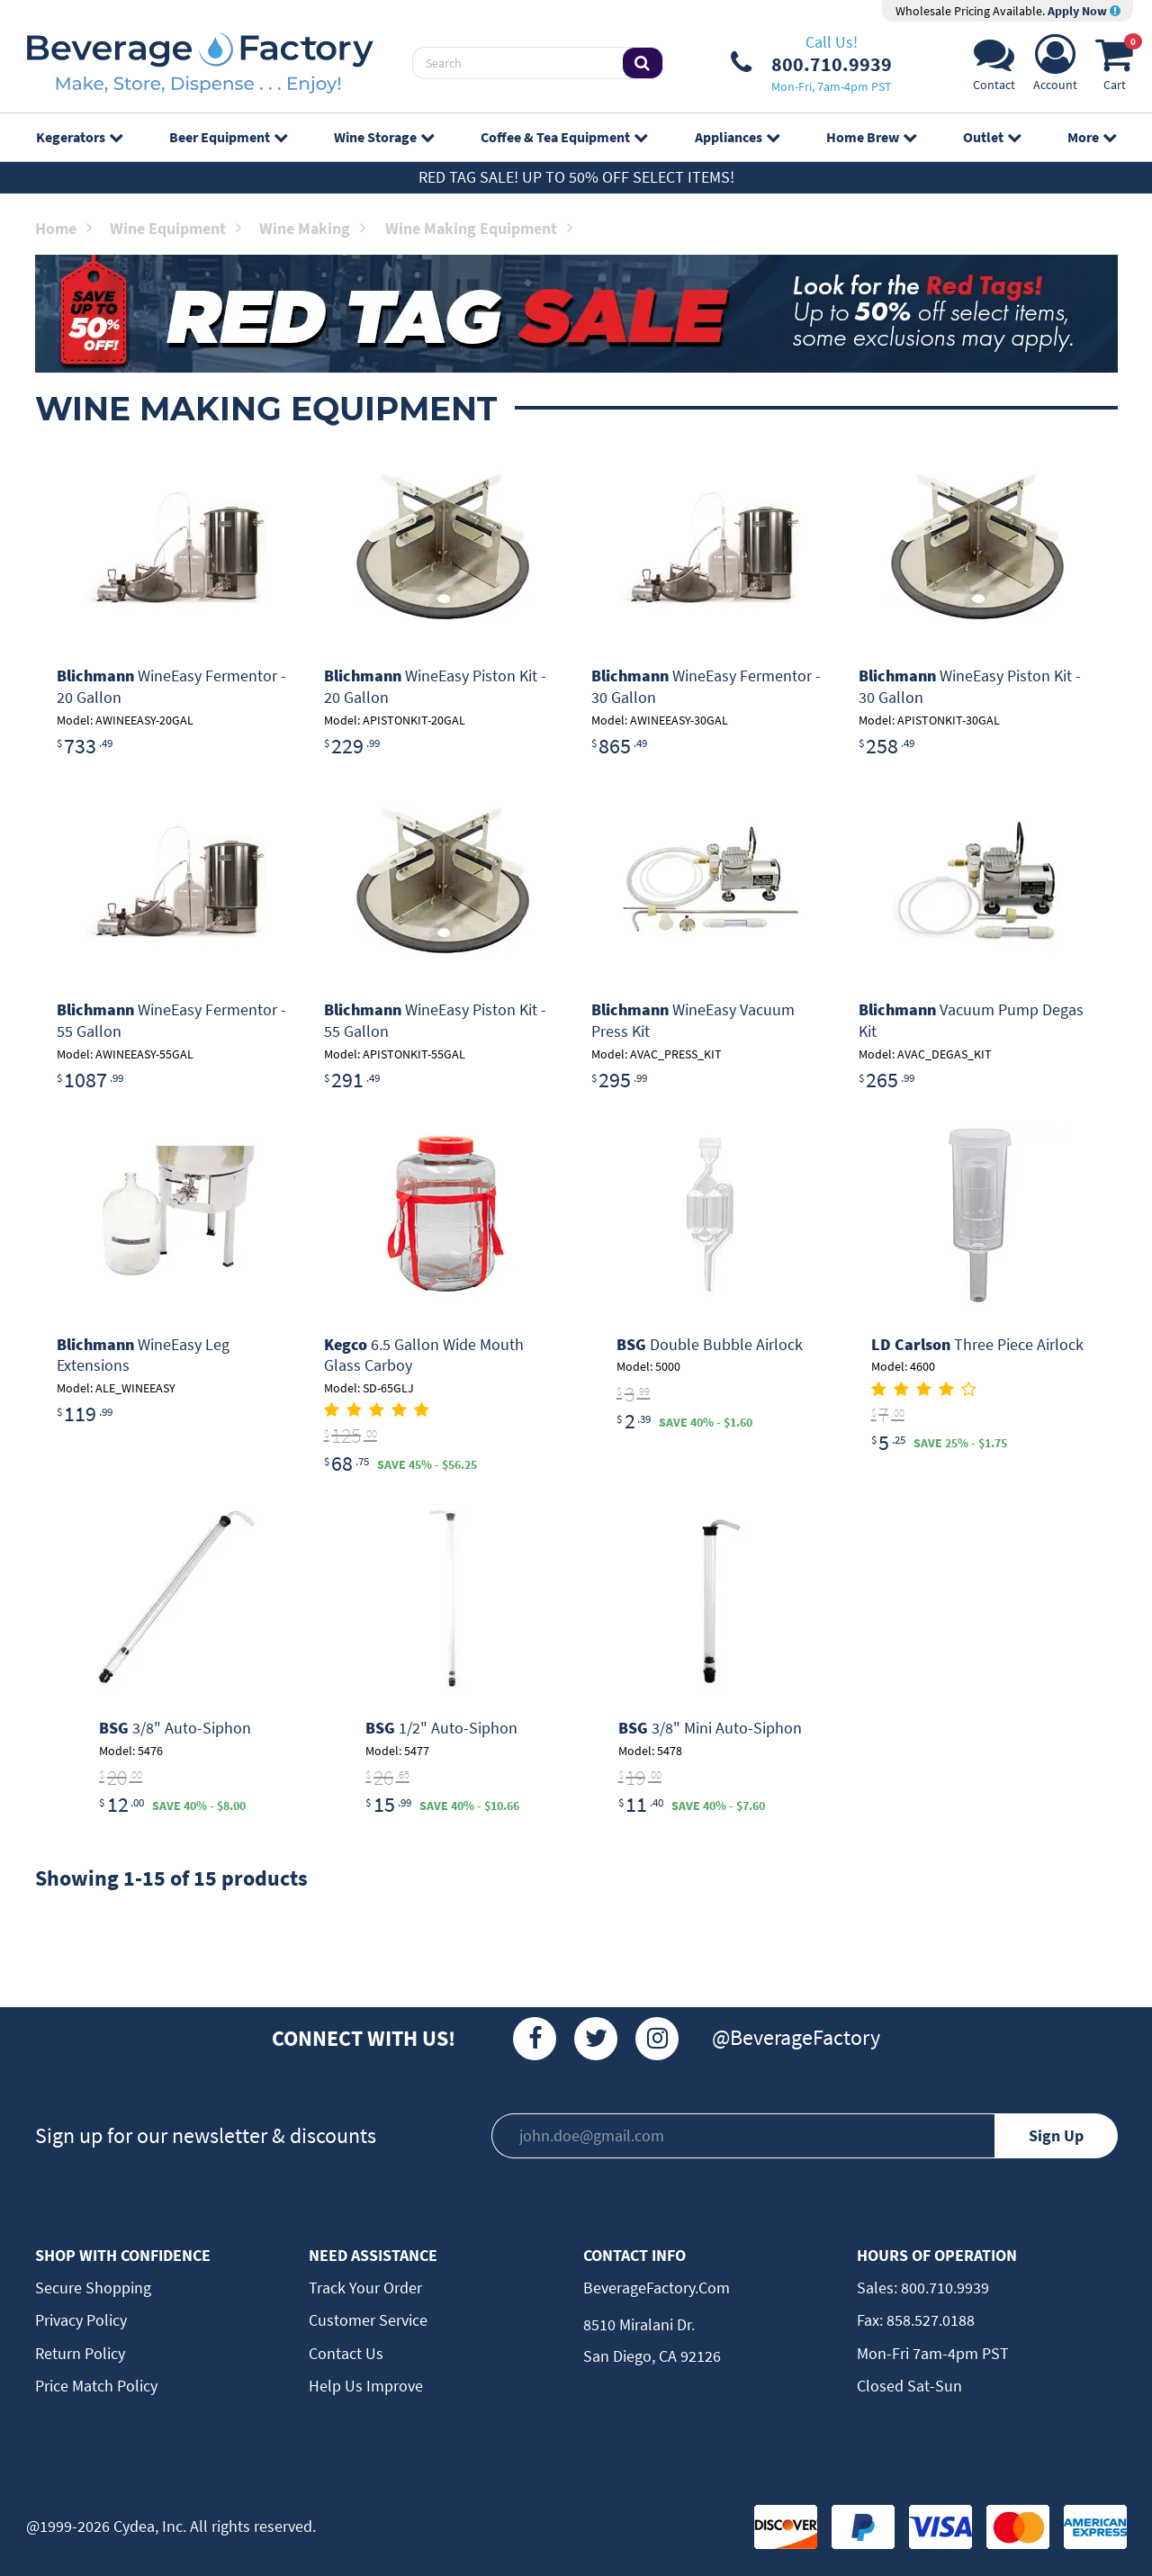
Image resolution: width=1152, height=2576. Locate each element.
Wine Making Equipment (478, 228)
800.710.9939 (943, 2287)
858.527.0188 (929, 2320)
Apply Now (1084, 11)
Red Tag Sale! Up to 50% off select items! (576, 177)
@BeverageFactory (796, 2037)
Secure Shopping (93, 2287)
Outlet (992, 137)
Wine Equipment (175, 228)
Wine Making (312, 228)
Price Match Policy (96, 2385)
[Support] (994, 68)
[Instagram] (657, 2038)
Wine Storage (384, 137)
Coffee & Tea (564, 137)
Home (63, 228)
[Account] (1055, 68)
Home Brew (871, 137)
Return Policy (80, 2353)
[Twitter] (595, 2038)
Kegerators (79, 137)
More (1091, 137)
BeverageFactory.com (656, 2287)
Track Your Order (365, 2287)
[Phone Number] (811, 63)
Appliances (737, 137)
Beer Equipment (228, 137)
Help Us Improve (366, 2385)
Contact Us (346, 2353)
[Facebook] (534, 2038)
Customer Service (368, 2320)
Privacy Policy (81, 2320)
